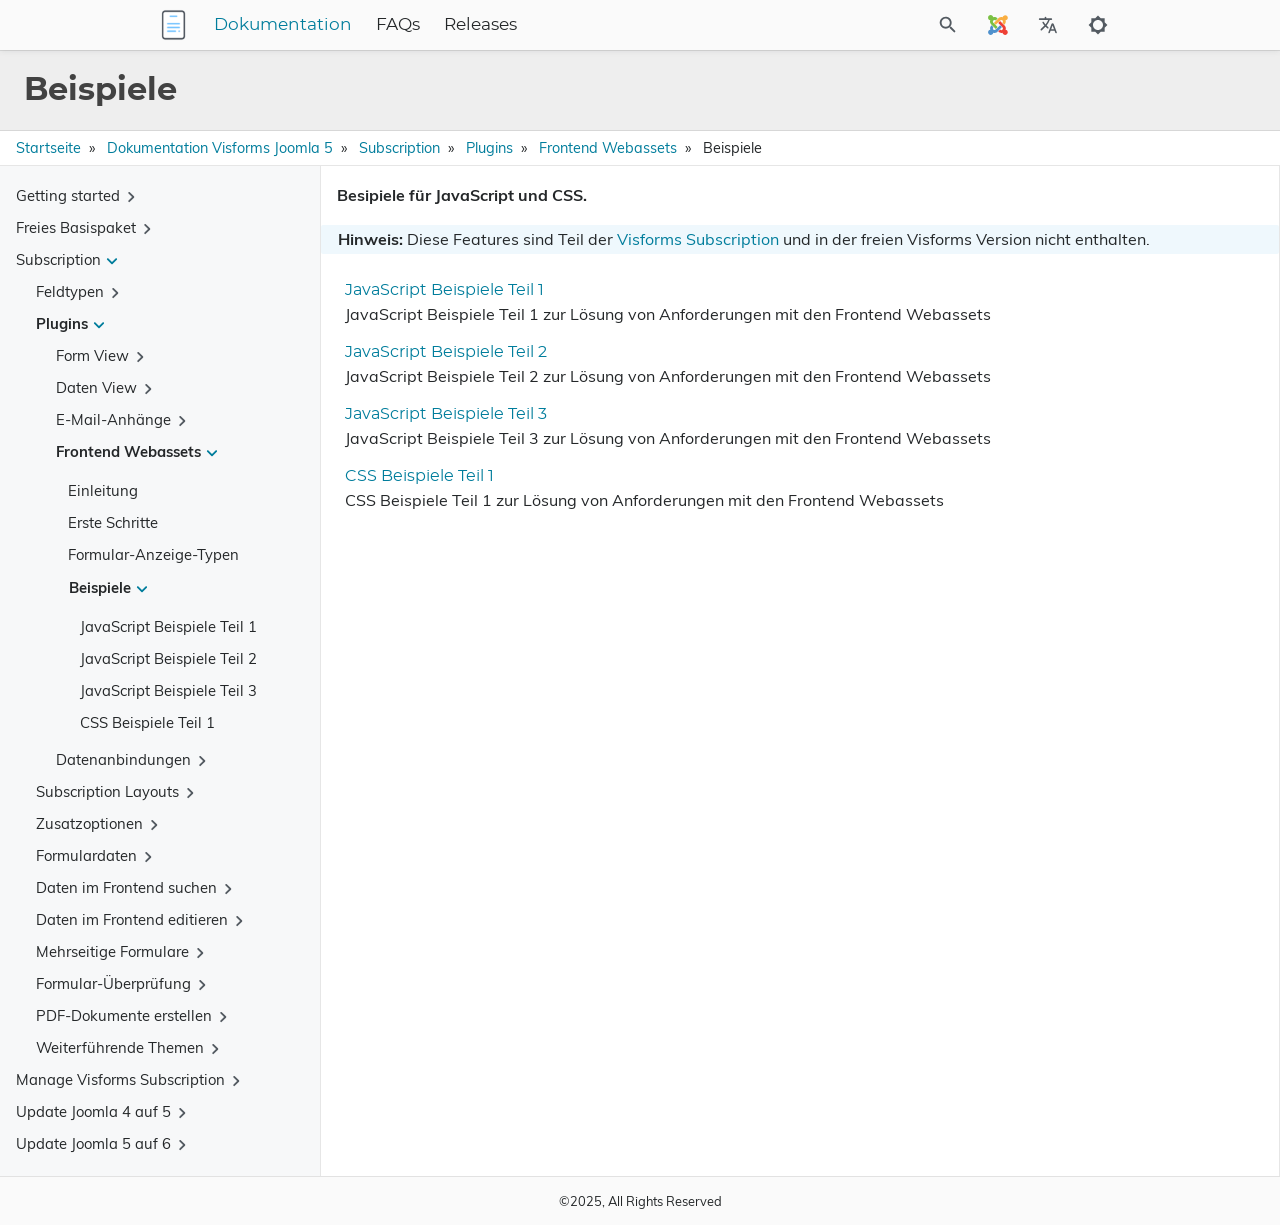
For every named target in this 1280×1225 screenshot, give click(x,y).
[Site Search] (894, 25)
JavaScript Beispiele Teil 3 (168, 690)
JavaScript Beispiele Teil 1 (168, 626)
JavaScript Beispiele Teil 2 (168, 658)
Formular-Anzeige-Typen (153, 554)
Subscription (399, 148)
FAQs (523, 25)
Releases (605, 25)
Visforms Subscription (698, 239)
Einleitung (103, 490)
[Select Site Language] (998, 25)
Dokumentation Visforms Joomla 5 (220, 148)
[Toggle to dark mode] (1098, 25)
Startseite (48, 148)
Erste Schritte (113, 522)
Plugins (489, 148)
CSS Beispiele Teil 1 (147, 722)
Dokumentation (408, 25)
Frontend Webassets (608, 148)
